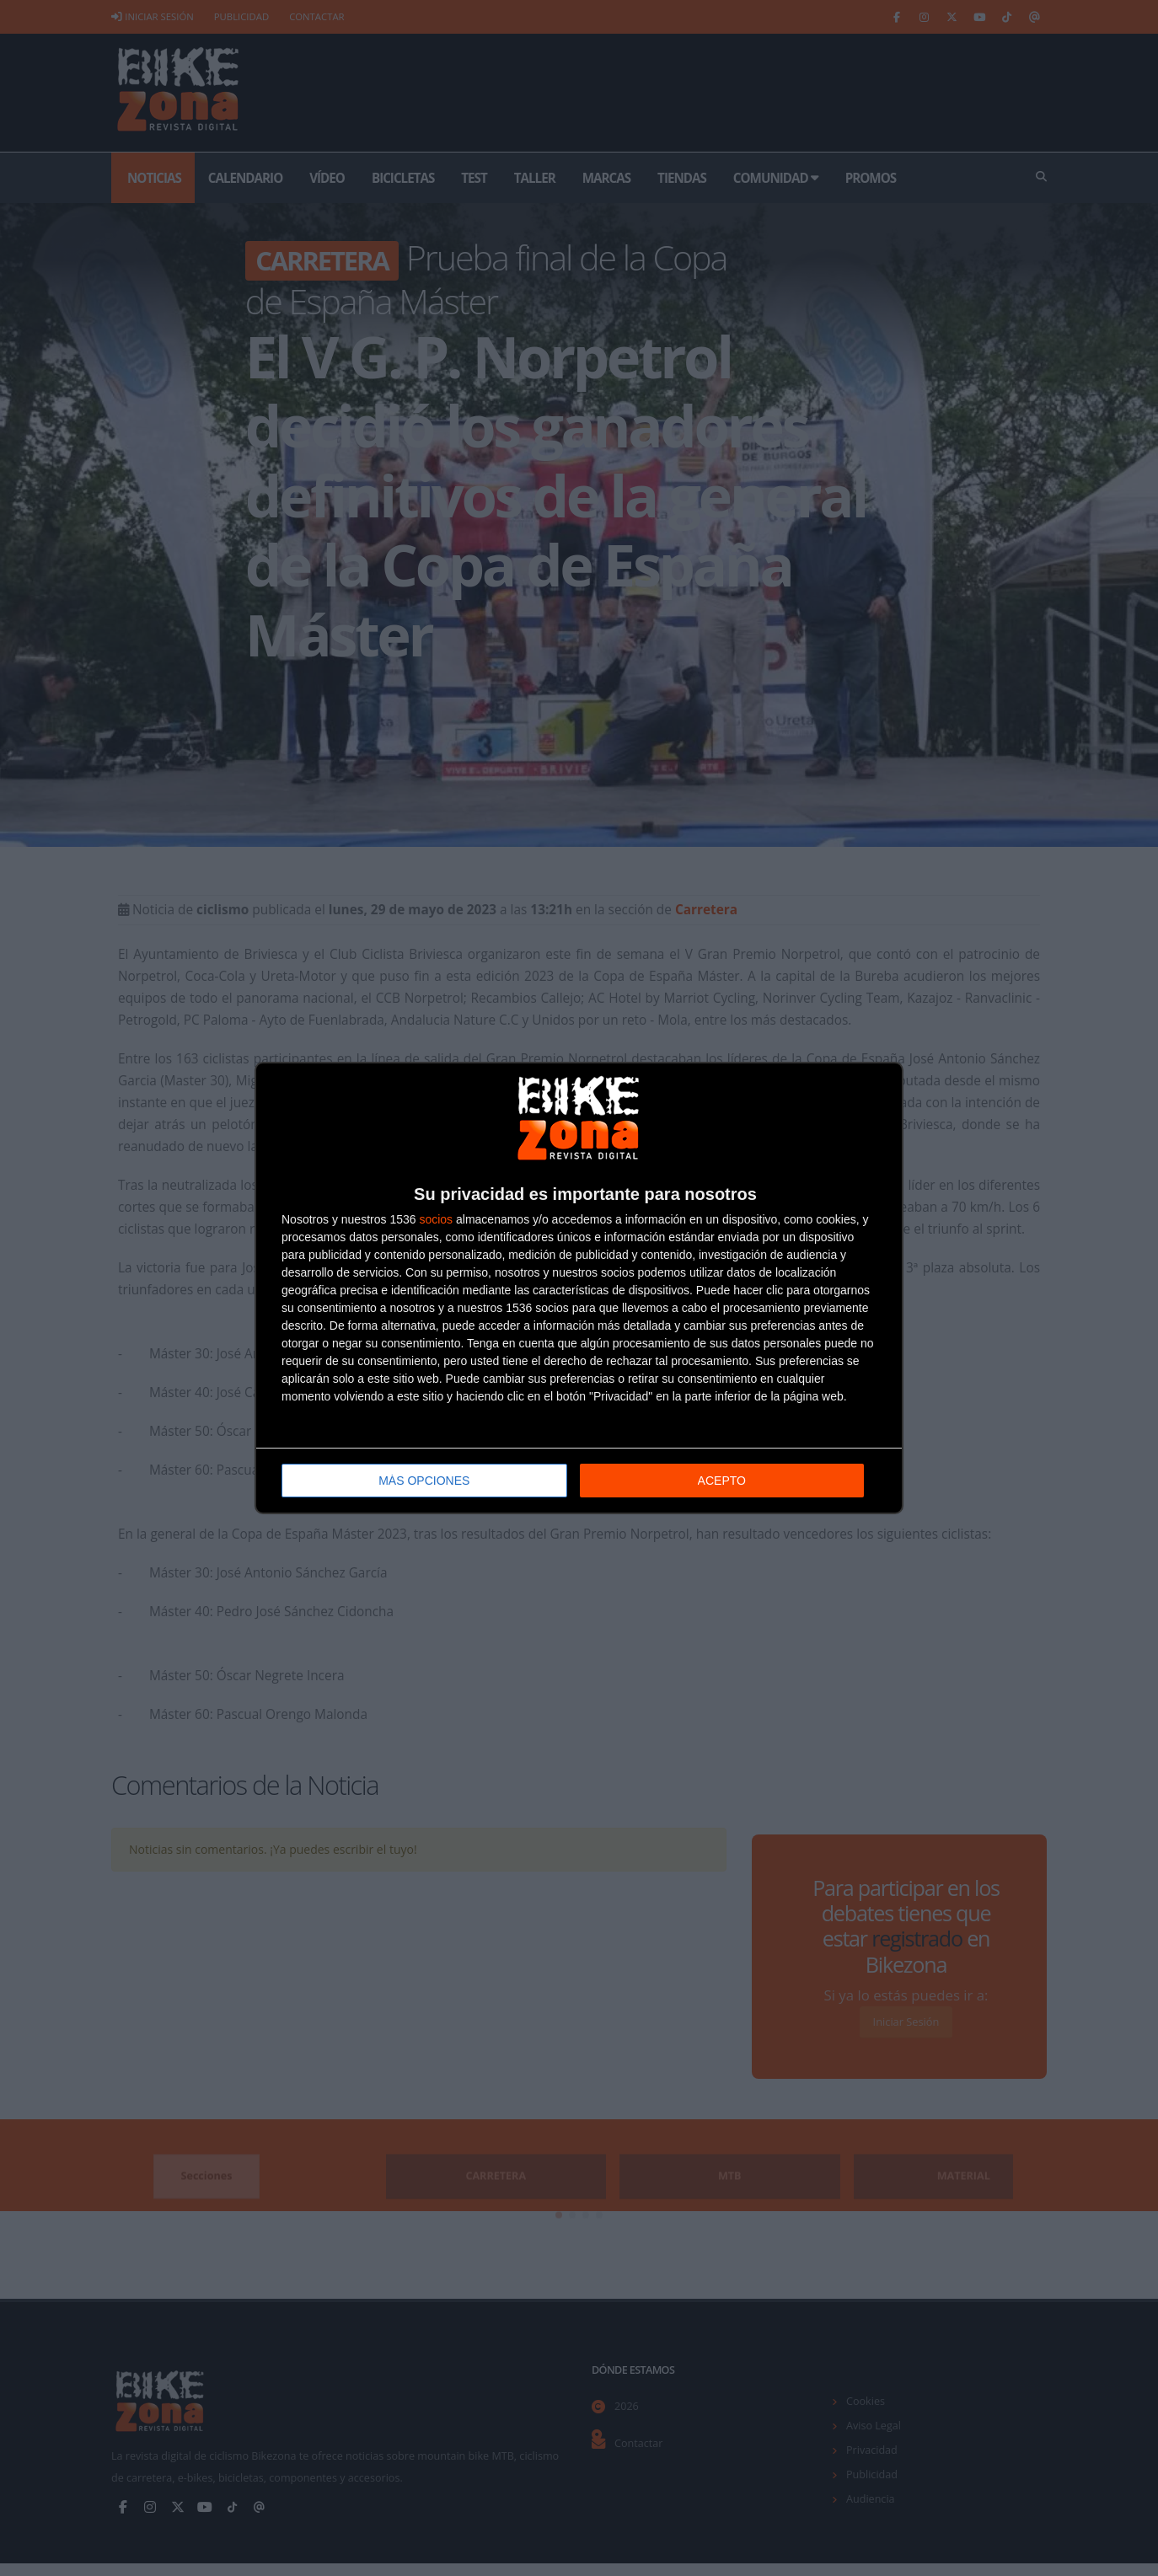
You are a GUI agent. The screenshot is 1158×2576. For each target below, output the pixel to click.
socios (436, 1219)
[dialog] (579, 1288)
